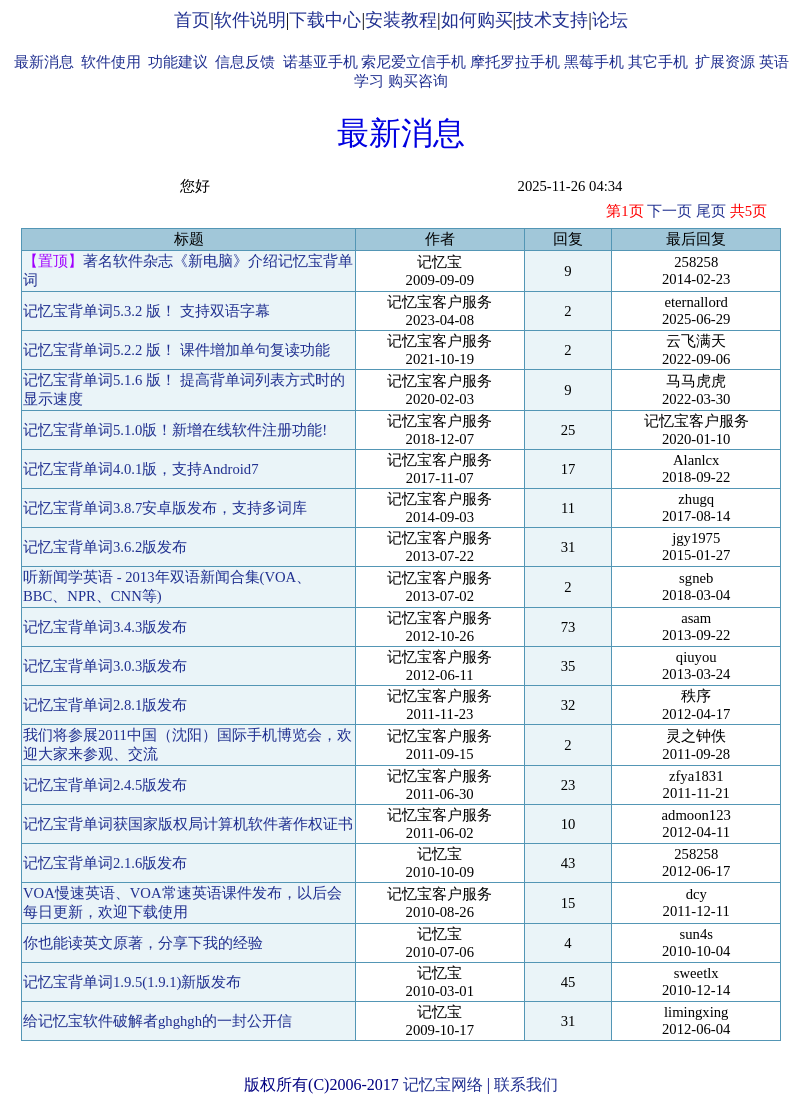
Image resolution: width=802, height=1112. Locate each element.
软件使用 (111, 62)
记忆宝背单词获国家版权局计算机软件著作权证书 (188, 824)
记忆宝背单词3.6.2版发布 (105, 547)
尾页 (711, 211)
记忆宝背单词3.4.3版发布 (105, 627)
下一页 (669, 211)
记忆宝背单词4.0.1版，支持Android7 (141, 469)
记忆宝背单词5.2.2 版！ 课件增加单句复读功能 (176, 350)
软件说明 (250, 20)
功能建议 (178, 62)
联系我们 (526, 1084)
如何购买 (477, 20)
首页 (192, 20)
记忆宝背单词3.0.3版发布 (105, 666)
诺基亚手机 (320, 62)
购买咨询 (418, 81)
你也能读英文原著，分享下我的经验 (143, 943)
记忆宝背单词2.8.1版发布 (105, 705)
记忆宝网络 (443, 1084)
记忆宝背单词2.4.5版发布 (105, 785)
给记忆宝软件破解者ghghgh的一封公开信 (157, 1021)
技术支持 (552, 20)
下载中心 (325, 20)
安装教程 (401, 20)
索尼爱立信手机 (413, 62)
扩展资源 (725, 62)
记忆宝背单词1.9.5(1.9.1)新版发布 (132, 982)
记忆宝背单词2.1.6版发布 (105, 863)
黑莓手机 (594, 62)
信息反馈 (245, 62)
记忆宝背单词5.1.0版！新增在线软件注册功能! (175, 430)
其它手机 (658, 62)
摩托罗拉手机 (515, 62)
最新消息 (44, 62)
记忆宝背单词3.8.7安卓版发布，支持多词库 (165, 508)
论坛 (610, 20)
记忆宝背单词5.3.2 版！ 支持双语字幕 (146, 311)
